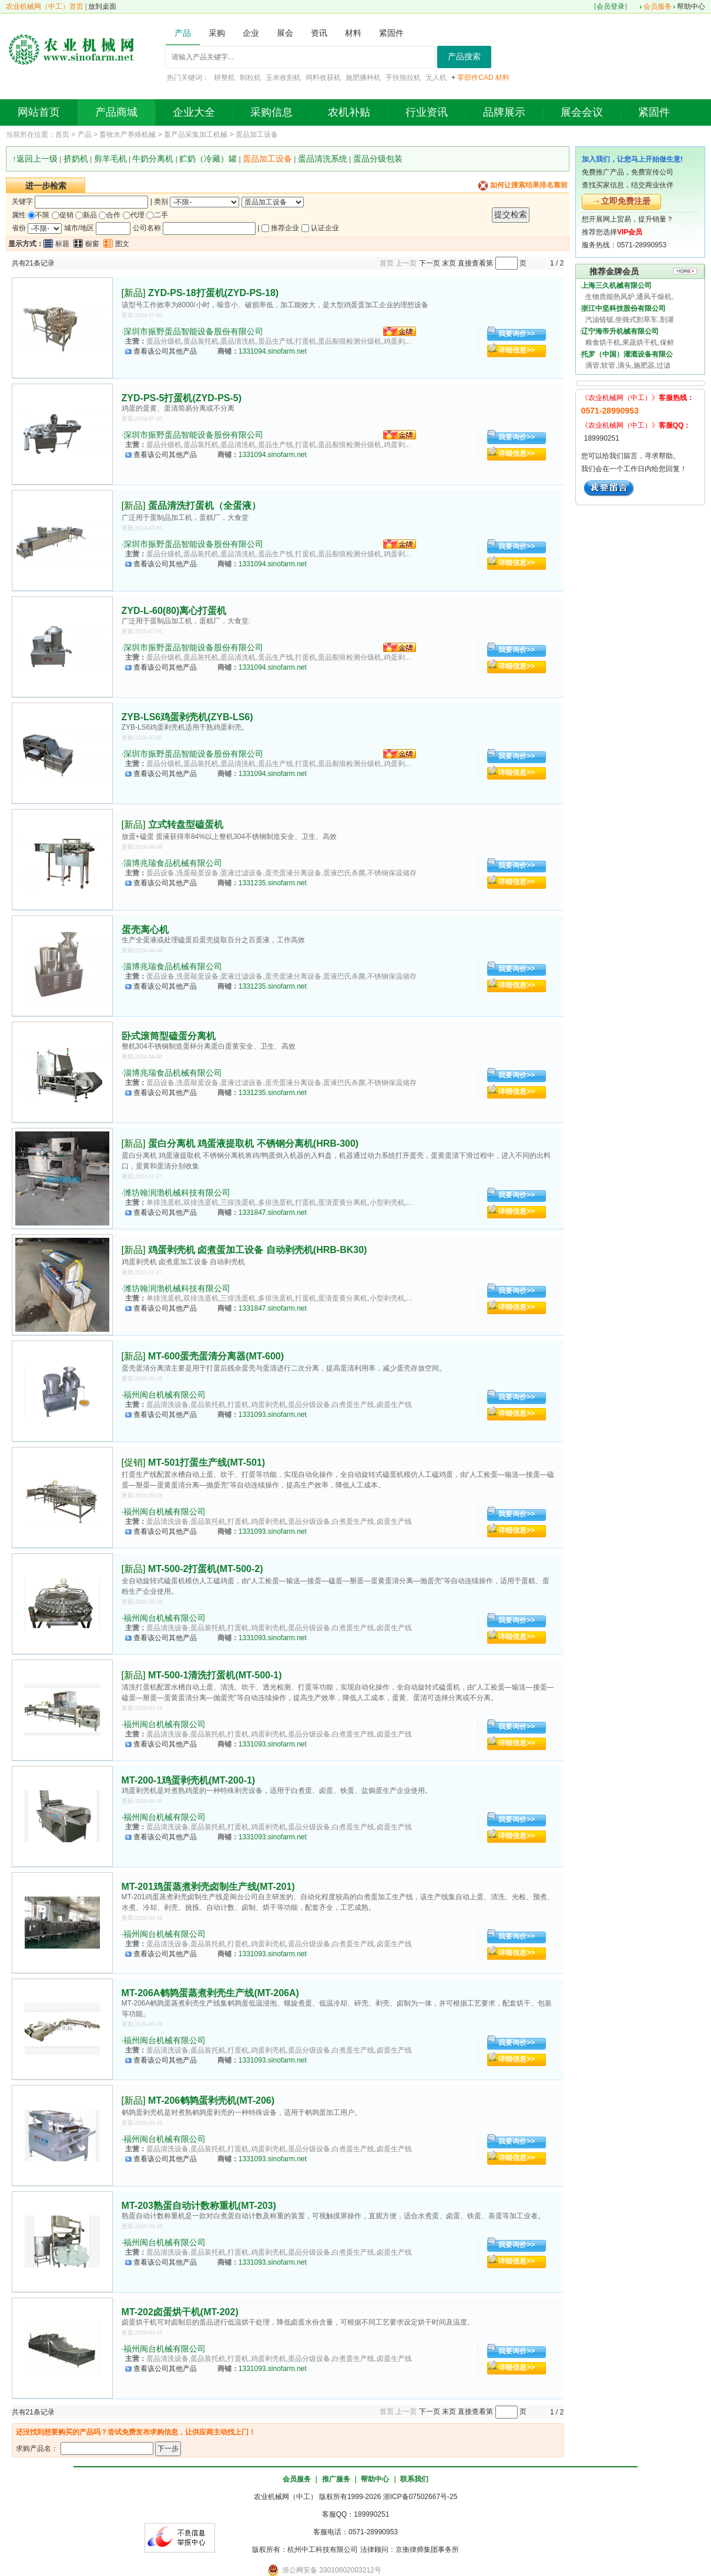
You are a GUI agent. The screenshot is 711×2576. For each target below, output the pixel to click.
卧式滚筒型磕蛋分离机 (169, 1036)
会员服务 (657, 6)
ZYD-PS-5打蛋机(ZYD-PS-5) (182, 398)
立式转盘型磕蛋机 (185, 824)
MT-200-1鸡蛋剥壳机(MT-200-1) (189, 1780)
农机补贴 (349, 112)
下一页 (429, 263)
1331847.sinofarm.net (273, 1212)
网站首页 (39, 112)
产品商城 (116, 112)
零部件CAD (475, 77)
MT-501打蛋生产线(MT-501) (206, 1462)
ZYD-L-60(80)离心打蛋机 (174, 611)
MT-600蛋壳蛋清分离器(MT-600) (216, 1356)
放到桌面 (102, 6)
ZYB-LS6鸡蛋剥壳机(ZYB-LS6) (187, 717)
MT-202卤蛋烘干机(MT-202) (180, 2312)
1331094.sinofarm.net (273, 351)
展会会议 (582, 112)
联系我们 (414, 2479)
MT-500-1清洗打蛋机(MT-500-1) (215, 1675)
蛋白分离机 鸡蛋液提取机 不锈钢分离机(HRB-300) (253, 1143)
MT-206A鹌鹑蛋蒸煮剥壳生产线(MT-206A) (210, 1993)
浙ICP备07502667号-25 (420, 2497)
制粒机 (250, 77)
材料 (502, 77)
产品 (85, 134)
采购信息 (271, 112)
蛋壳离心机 (145, 930)
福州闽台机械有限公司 (164, 1394)
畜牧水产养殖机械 (127, 134)
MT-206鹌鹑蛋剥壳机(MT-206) (211, 2100)
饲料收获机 (323, 77)
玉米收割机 (283, 77)
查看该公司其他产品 (165, 351)
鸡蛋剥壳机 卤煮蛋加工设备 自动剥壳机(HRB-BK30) (257, 1250)
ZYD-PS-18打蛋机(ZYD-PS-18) (213, 293)
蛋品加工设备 (257, 134)
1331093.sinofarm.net (273, 1414)
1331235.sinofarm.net (273, 883)
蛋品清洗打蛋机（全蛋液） (204, 506)
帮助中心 (691, 6)
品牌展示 (504, 112)
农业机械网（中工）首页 (44, 6)
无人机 (436, 77)
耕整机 (224, 77)
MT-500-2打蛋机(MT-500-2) (205, 1569)
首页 (62, 134)
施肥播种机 (363, 77)
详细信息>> (516, 350)
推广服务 (336, 2479)
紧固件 (654, 112)
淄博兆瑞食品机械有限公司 (172, 863)
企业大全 (194, 112)
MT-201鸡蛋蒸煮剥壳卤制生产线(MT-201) (208, 1887)
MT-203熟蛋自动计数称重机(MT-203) (199, 2206)
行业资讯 (426, 112)
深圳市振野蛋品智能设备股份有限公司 (193, 331)
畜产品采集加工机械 (195, 134)
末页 (449, 263)
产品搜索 (464, 56)
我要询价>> (516, 334)
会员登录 (610, 6)
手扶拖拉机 (403, 77)
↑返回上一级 (35, 158)
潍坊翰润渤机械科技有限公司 (176, 1192)
